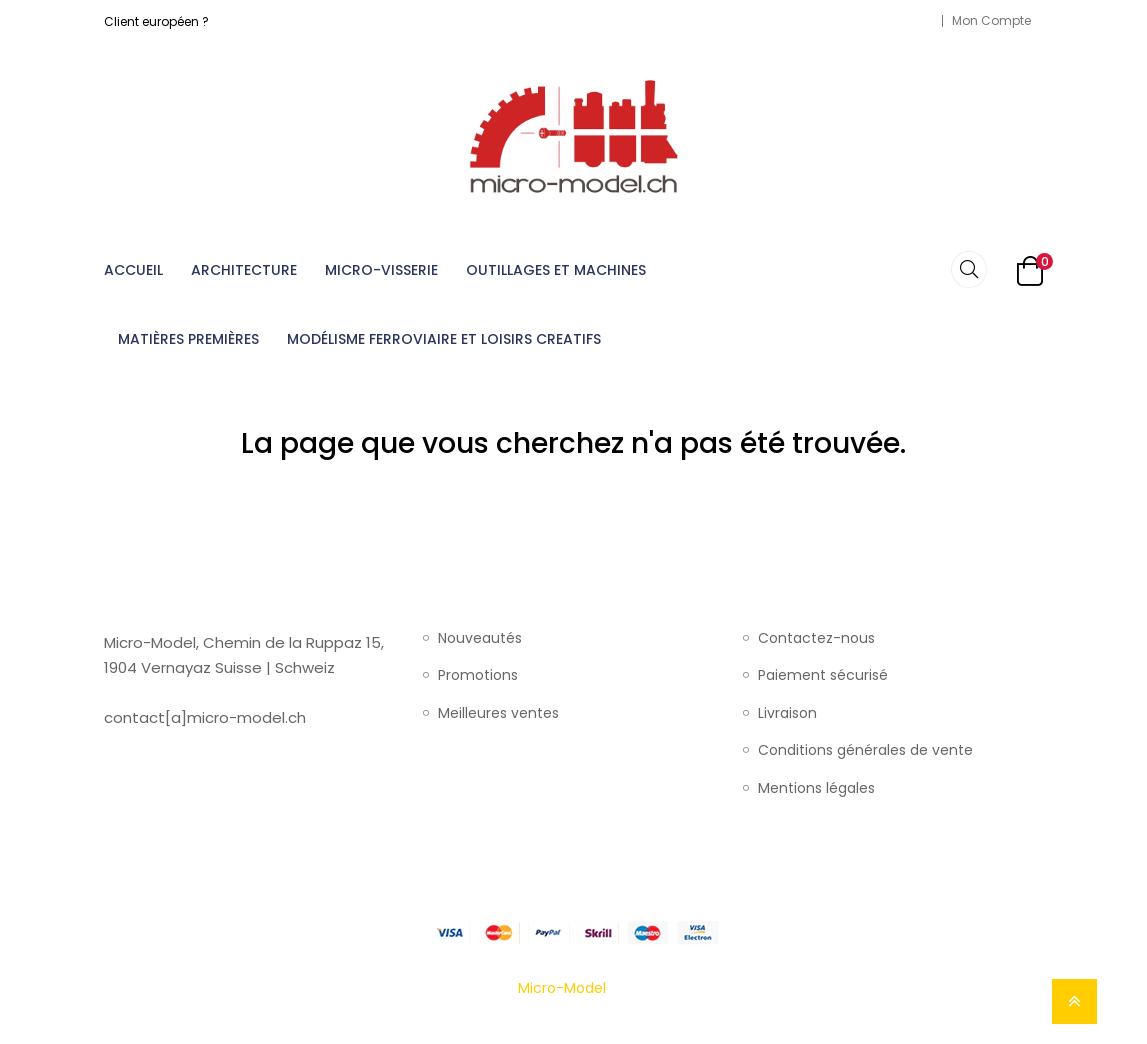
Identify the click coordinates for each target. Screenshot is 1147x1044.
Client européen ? (156, 21)
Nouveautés (480, 639)
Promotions (478, 676)
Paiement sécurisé (823, 676)
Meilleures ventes (498, 714)
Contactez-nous (816, 639)
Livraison (787, 714)
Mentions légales (816, 789)
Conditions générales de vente (865, 751)
